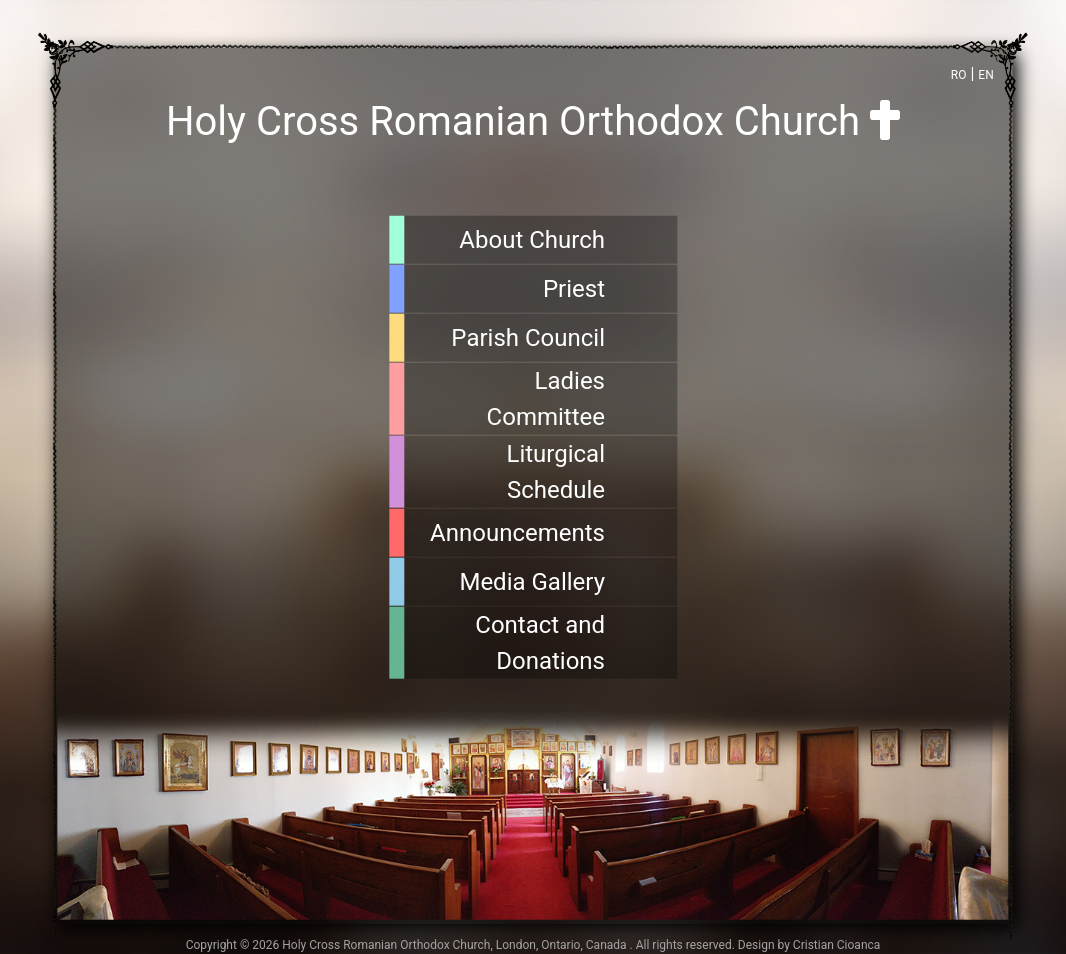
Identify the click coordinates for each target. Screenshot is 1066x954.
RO (959, 75)
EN (985, 75)
